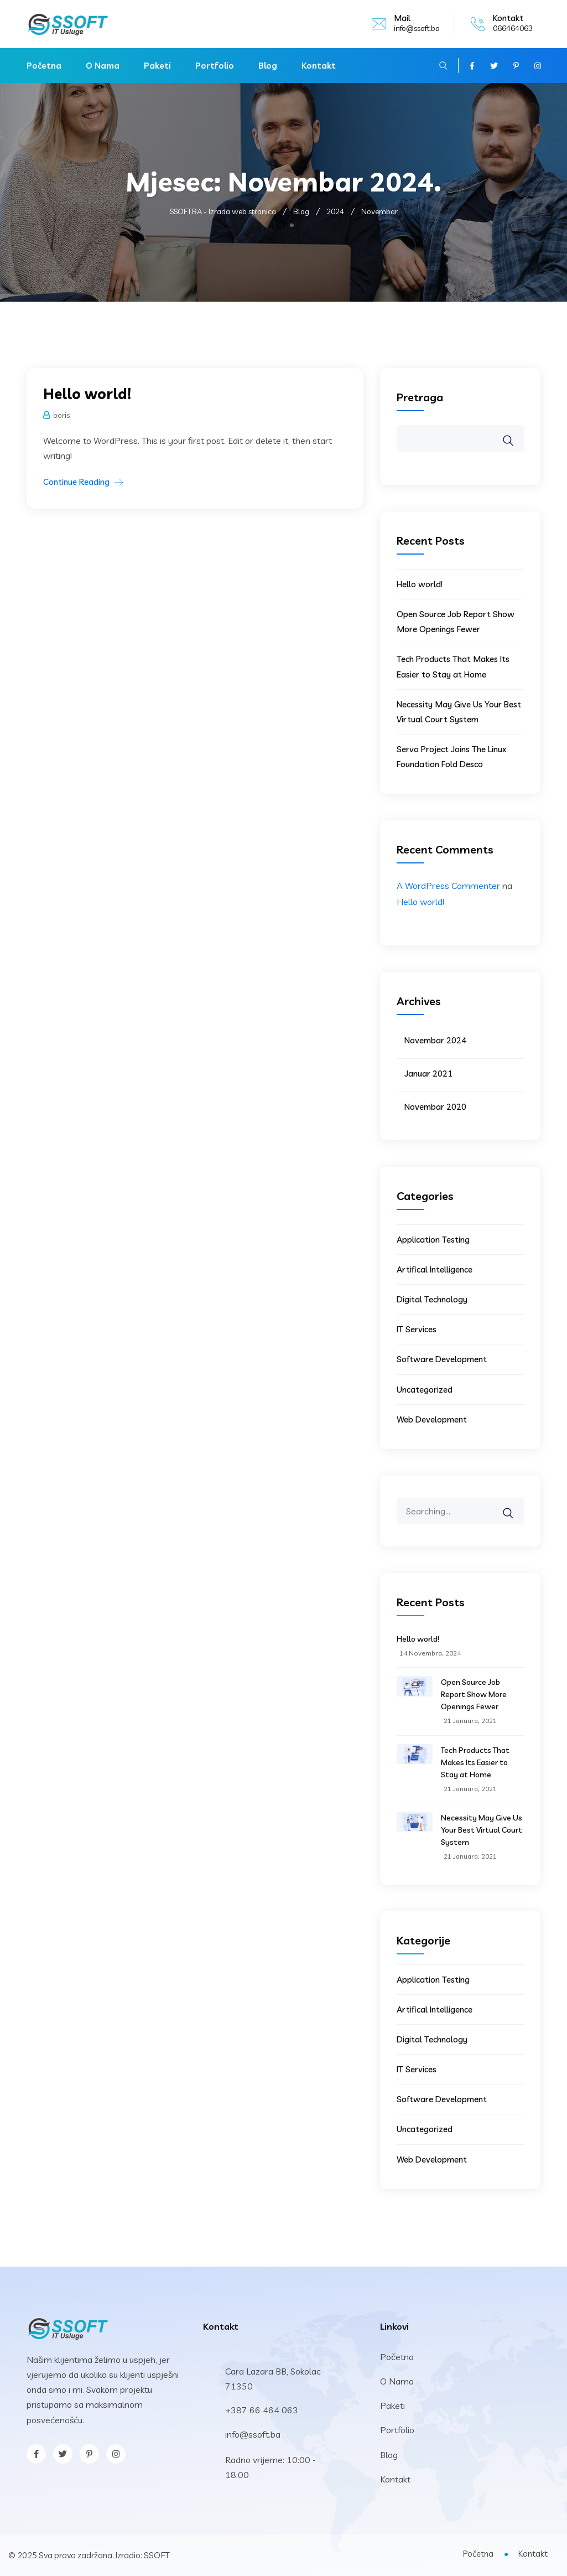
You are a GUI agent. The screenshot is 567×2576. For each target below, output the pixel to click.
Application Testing (433, 1239)
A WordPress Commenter (448, 885)
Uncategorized (424, 1389)
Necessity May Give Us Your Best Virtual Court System (481, 1830)
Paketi (157, 65)
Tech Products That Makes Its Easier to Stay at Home (475, 1762)
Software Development (442, 1359)
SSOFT (157, 2555)
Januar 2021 (428, 1073)
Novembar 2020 (435, 1106)
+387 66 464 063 (261, 2409)
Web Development (432, 1419)
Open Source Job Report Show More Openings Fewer (474, 1694)
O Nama (102, 65)
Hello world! (87, 394)
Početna (44, 65)
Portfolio (214, 65)
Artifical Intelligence (434, 1269)
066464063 (513, 28)
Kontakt (318, 65)
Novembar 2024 (435, 1040)
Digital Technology (432, 1299)
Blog (267, 65)
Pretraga (420, 397)
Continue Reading (76, 482)
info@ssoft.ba (417, 28)
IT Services (416, 1329)
